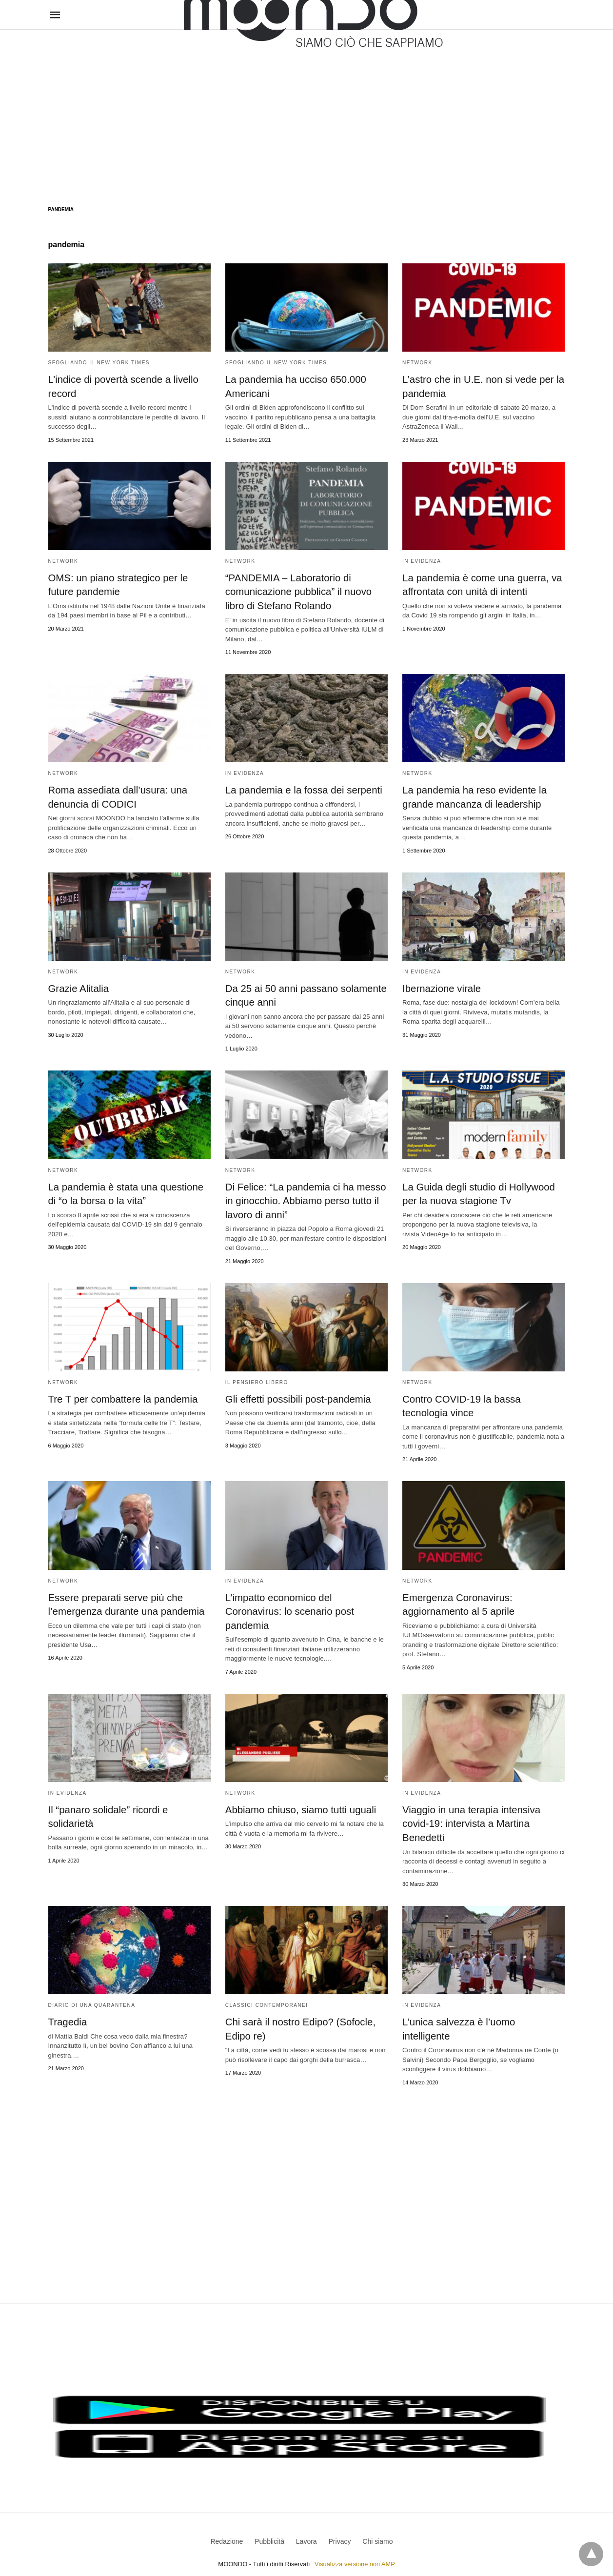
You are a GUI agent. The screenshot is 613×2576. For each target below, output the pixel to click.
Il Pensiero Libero (256, 1379)
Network (417, 362)
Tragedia (67, 2016)
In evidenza (421, 560)
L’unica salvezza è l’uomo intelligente (482, 2016)
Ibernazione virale (440, 986)
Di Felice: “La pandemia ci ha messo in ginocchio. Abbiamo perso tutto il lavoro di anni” (304, 1198)
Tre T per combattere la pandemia (121, 1395)
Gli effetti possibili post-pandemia (296, 1395)
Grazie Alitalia (78, 986)
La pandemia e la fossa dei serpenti (302, 788)
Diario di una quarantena (92, 1999)
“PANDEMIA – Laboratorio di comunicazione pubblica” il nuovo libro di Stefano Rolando (297, 591)
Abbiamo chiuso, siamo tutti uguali (299, 1805)
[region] (306, 108)
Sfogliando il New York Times (99, 362)
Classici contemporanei (266, 1999)
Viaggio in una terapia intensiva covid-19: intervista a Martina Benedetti (470, 1819)
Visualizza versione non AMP (354, 2548)
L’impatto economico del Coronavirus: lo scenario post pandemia (288, 1607)
